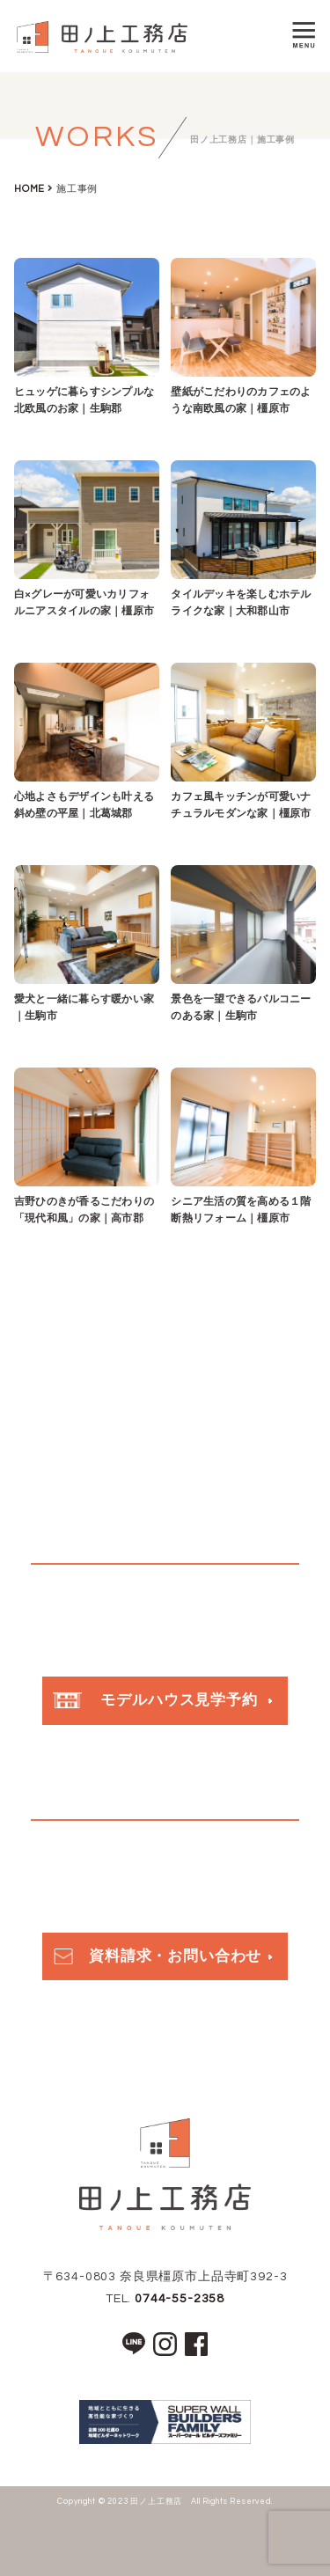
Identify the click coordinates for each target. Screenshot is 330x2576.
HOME (29, 189)
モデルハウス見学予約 (155, 1700)
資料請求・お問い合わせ (155, 1956)
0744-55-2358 (179, 2299)
